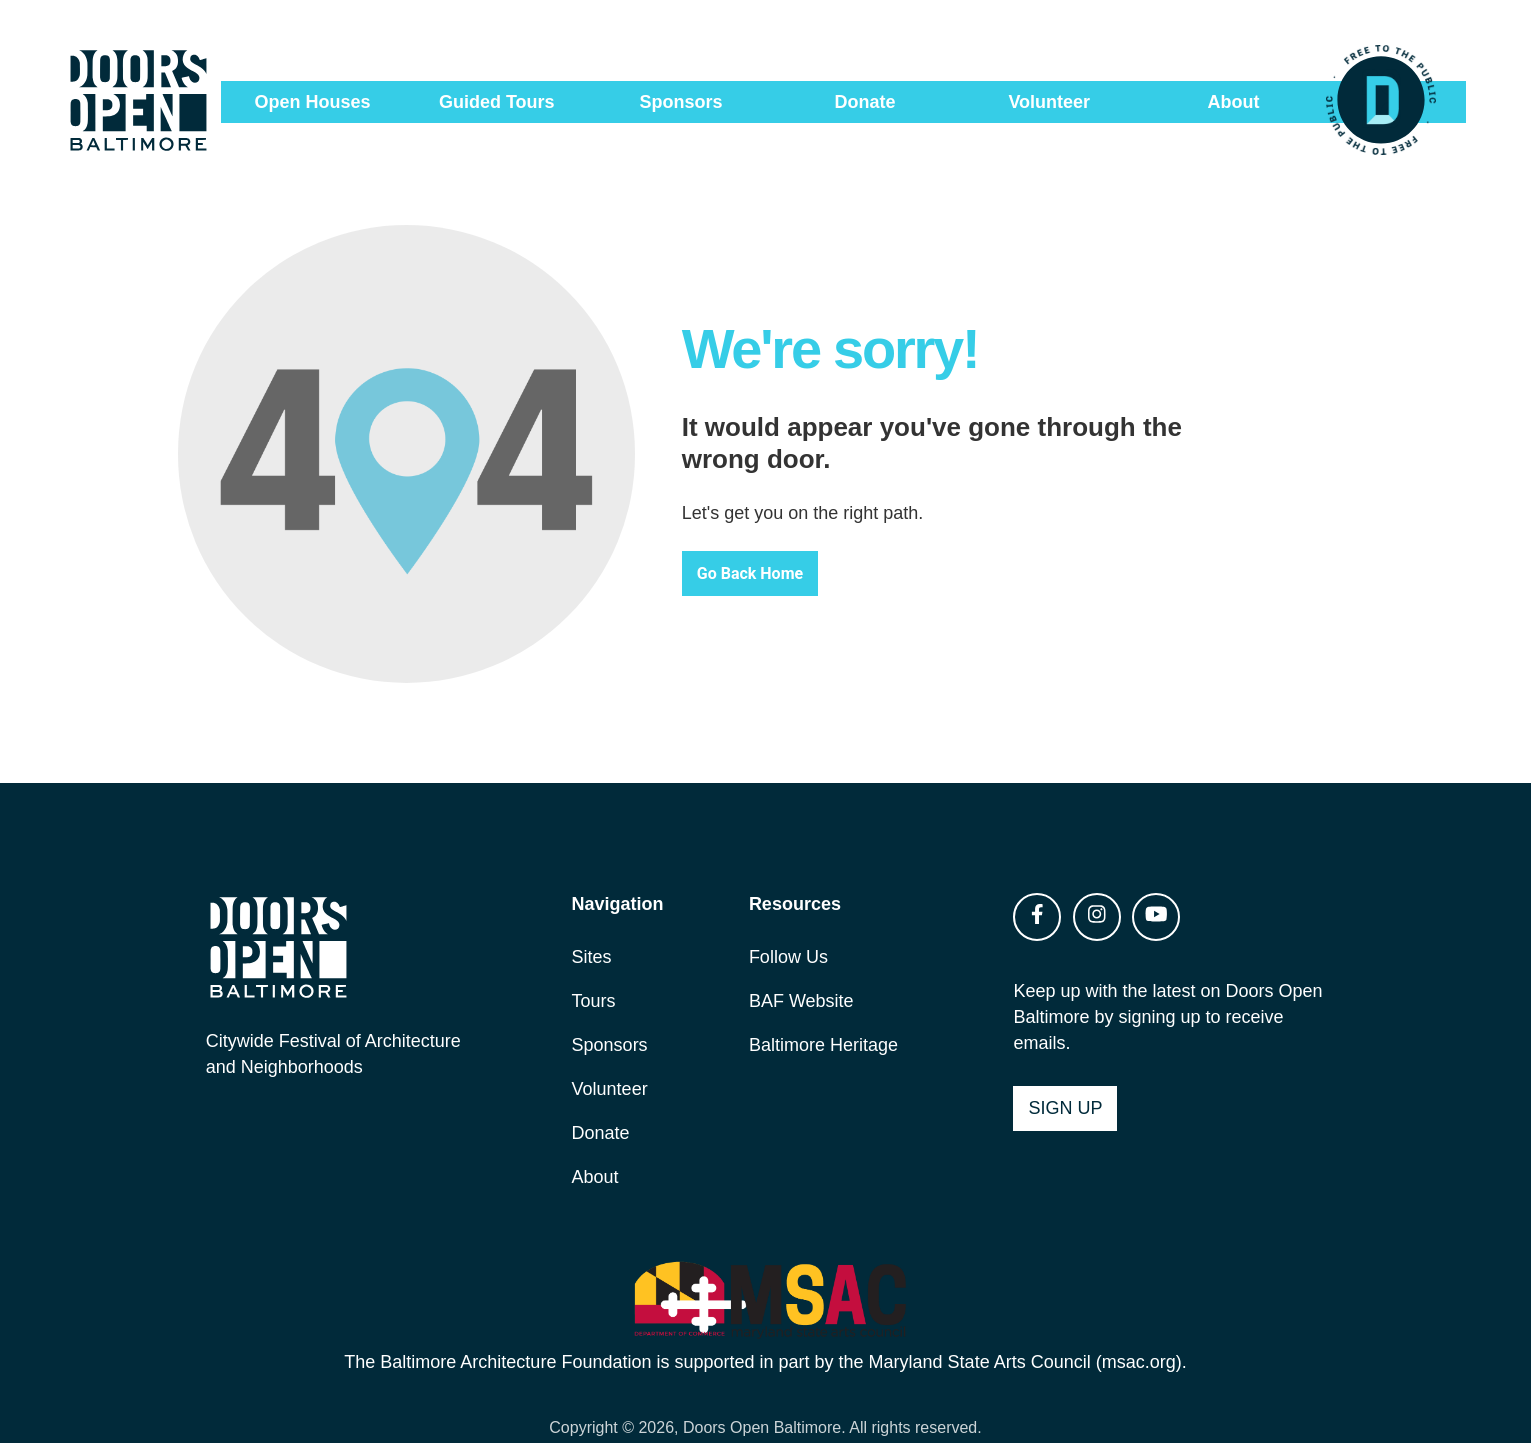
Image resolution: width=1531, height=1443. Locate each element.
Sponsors (680, 102)
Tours (600, 972)
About (1233, 102)
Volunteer (1049, 102)
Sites (598, 928)
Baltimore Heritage (824, 1016)
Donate (865, 102)
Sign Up (1061, 1079)
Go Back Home (778, 556)
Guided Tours (497, 102)
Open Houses (313, 102)
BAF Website (802, 972)
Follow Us (789, 928)
